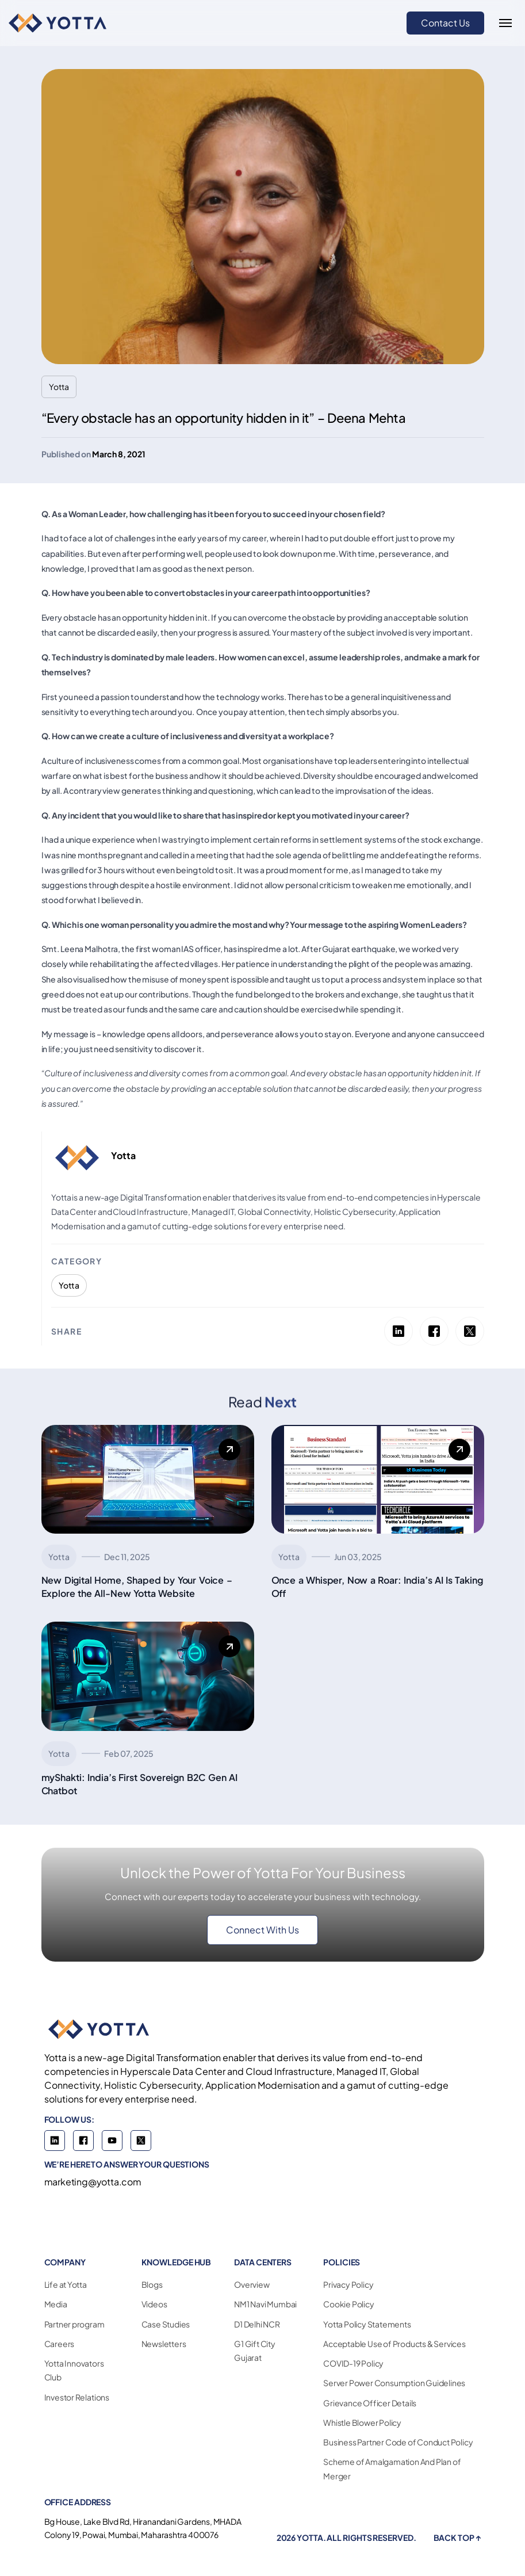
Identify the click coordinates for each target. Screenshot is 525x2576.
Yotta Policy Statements (367, 2324)
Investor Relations (76, 2397)
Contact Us (445, 23)
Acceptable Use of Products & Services (394, 2343)
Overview (251, 2284)
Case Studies (165, 2324)
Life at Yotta (65, 2284)
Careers (59, 2343)
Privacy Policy (348, 2284)
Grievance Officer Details (369, 2403)
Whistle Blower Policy (362, 2422)
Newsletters (163, 2343)
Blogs (152, 2284)
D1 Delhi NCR (257, 2324)
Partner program (74, 2324)
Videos (154, 2304)
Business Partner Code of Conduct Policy (398, 2442)
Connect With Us (262, 1930)
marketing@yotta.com (92, 2182)
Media (55, 2304)
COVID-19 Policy (353, 2363)
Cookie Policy (348, 2304)
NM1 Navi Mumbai (265, 2304)
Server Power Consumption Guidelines (394, 2383)
